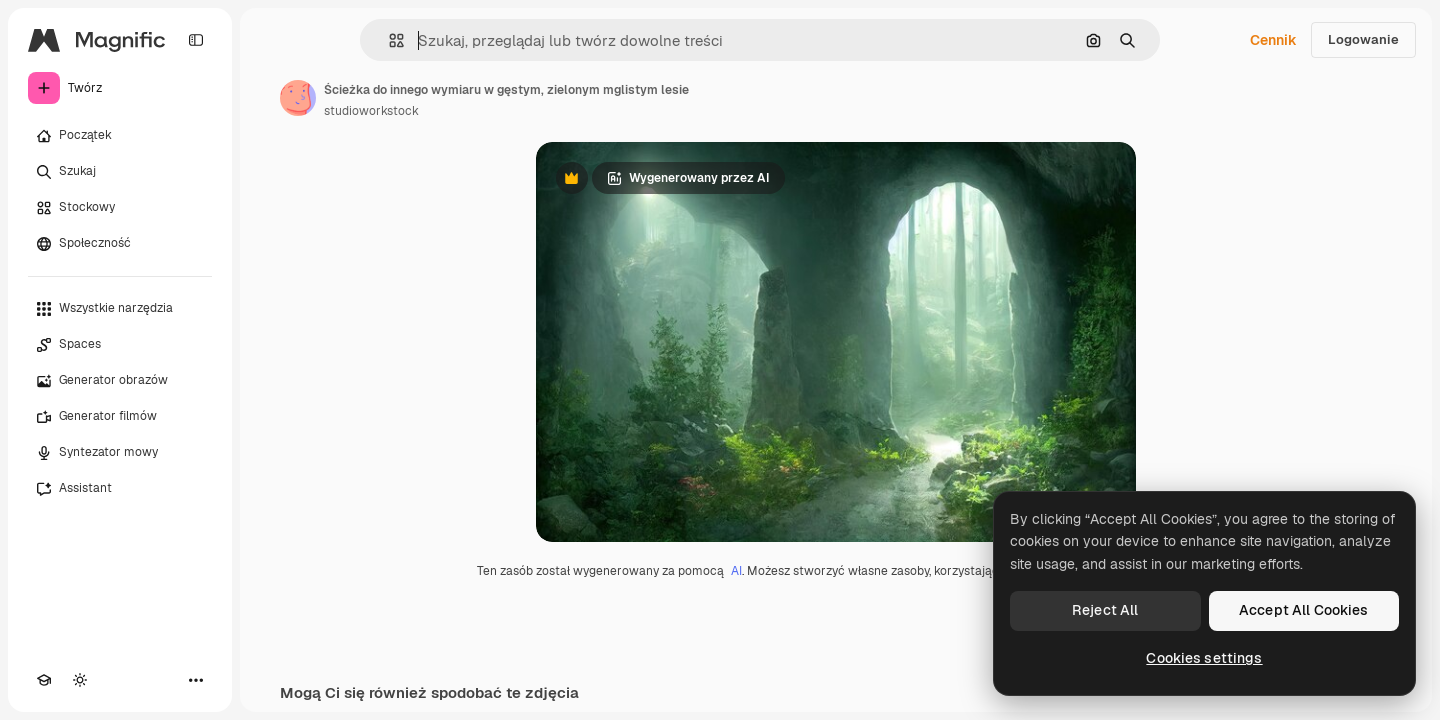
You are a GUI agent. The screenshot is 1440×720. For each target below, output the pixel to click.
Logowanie (1363, 39)
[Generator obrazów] (120, 381)
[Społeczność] (120, 244)
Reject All (1105, 610)
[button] (388, 40)
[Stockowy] (120, 208)
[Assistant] (120, 489)
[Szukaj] (120, 172)
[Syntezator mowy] (120, 453)
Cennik (1273, 40)
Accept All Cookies (1304, 610)
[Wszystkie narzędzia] (120, 309)
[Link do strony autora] (298, 98)
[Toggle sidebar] (196, 40)
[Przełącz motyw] (80, 680)
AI (736, 571)
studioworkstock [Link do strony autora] (371, 111)
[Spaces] (120, 345)
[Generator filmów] (120, 417)
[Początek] (120, 136)
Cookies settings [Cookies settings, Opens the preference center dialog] (1204, 658)
